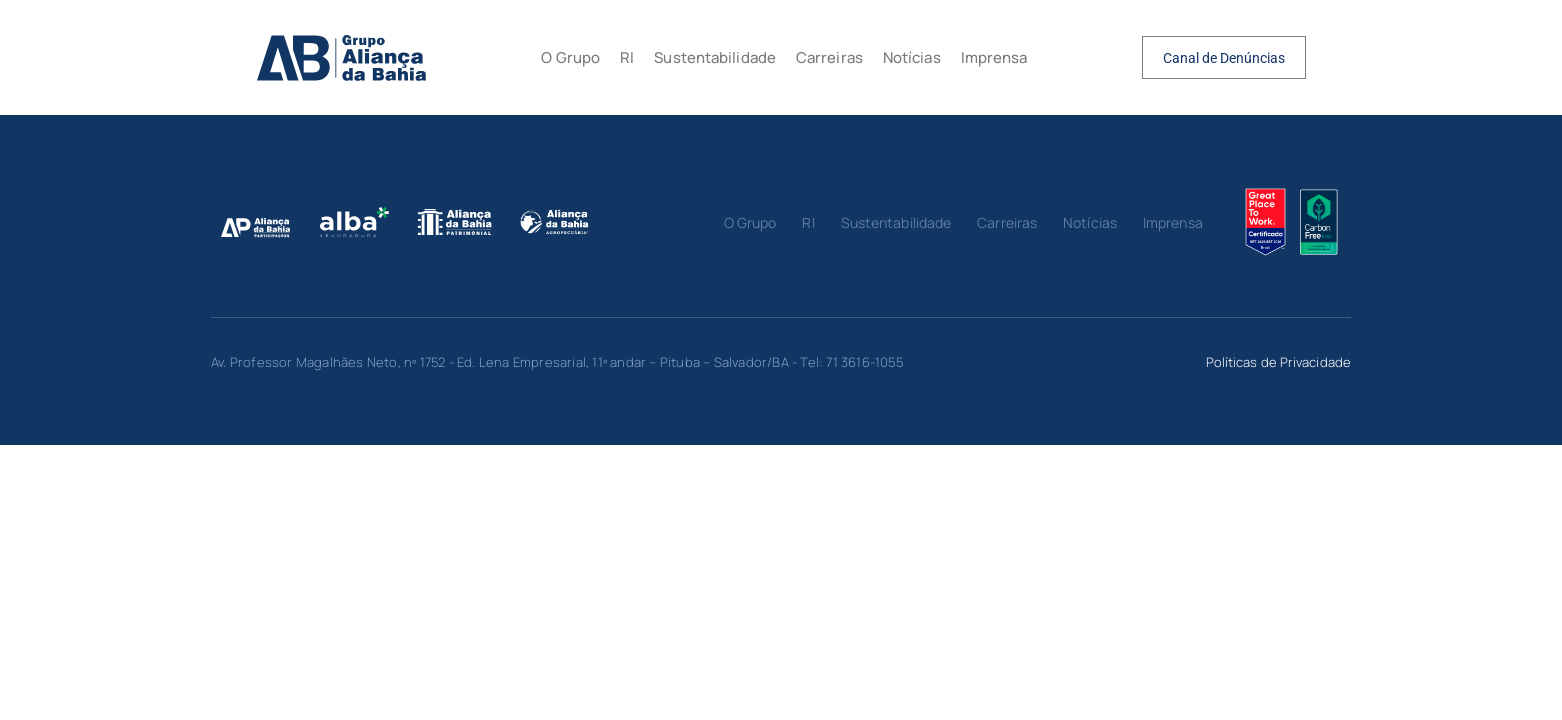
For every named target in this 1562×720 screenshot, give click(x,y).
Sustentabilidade (715, 57)
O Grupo (570, 57)
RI (627, 57)
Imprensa (994, 57)
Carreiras (829, 57)
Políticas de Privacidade (1278, 362)
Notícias (912, 57)
